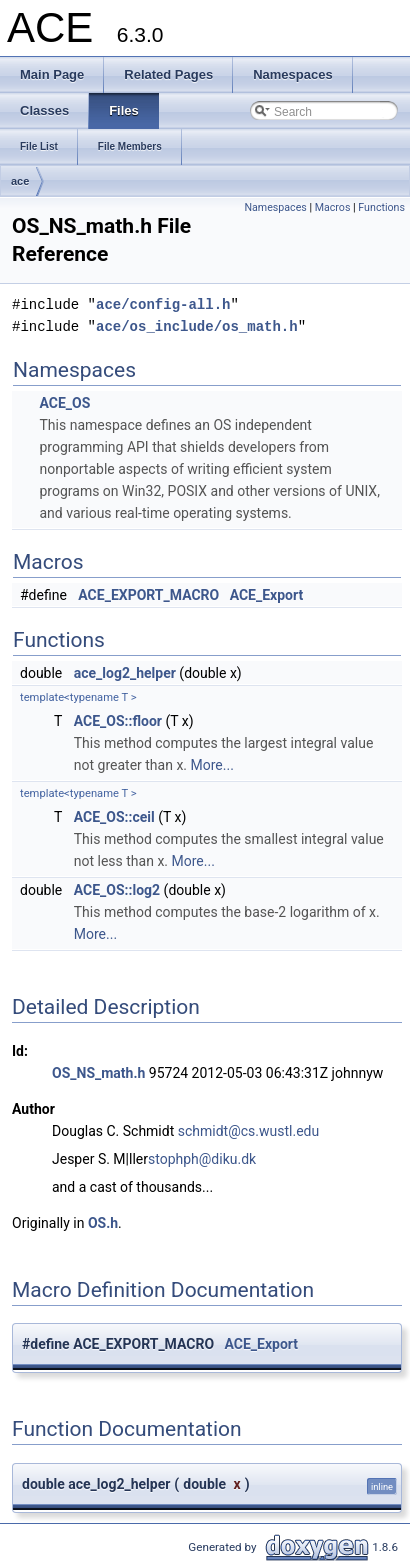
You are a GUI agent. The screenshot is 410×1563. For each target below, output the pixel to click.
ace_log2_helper (125, 673)
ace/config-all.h (163, 304)
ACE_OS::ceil (114, 817)
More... (212, 765)
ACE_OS (64, 403)
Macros (333, 207)
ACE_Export (267, 595)
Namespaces (275, 207)
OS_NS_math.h (98, 1073)
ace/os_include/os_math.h (197, 326)
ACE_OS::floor (118, 721)
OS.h (103, 1223)
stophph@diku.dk (202, 1159)
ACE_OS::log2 (117, 890)
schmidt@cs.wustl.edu (248, 1131)
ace (20, 181)
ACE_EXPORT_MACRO (148, 595)
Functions (381, 207)
